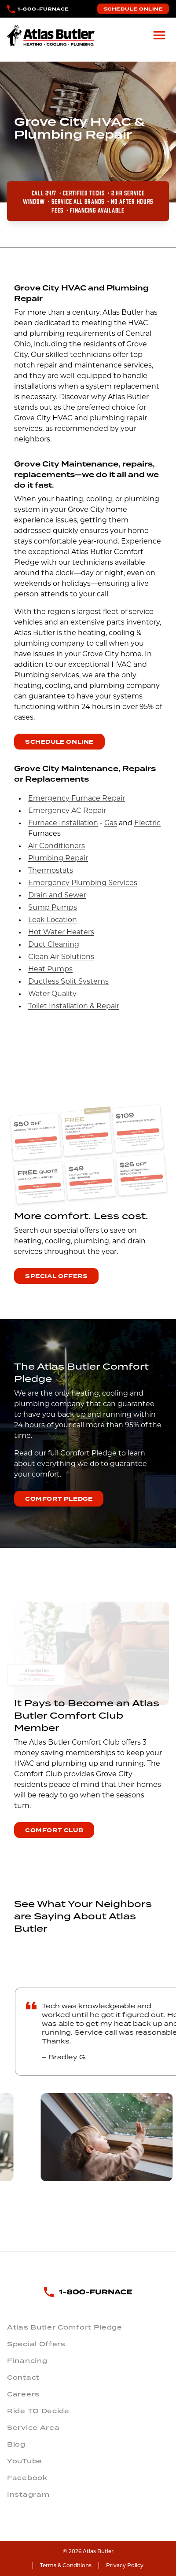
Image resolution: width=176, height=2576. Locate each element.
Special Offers (56, 1276)
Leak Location (52, 920)
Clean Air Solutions (61, 957)
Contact (23, 2377)
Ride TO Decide (38, 2411)
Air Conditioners (56, 846)
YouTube (24, 2461)
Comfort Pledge (58, 1499)
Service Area (33, 2427)
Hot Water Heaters (61, 932)
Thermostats (50, 871)
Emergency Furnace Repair (76, 798)
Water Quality (52, 994)
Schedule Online (133, 9)
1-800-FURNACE (43, 9)
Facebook (27, 2477)
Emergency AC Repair (67, 811)
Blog (16, 2444)
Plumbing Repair (58, 858)
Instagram (28, 2494)
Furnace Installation (63, 823)
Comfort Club (54, 1830)
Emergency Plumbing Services (82, 883)
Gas (110, 823)
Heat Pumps (50, 969)
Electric (147, 823)
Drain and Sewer (57, 895)
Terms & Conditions (66, 2565)
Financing (27, 2360)
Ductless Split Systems (68, 981)
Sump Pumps (52, 907)
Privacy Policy (124, 2565)
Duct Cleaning (53, 944)
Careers (23, 2394)
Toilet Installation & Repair (73, 1006)
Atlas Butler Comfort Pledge (64, 2327)
